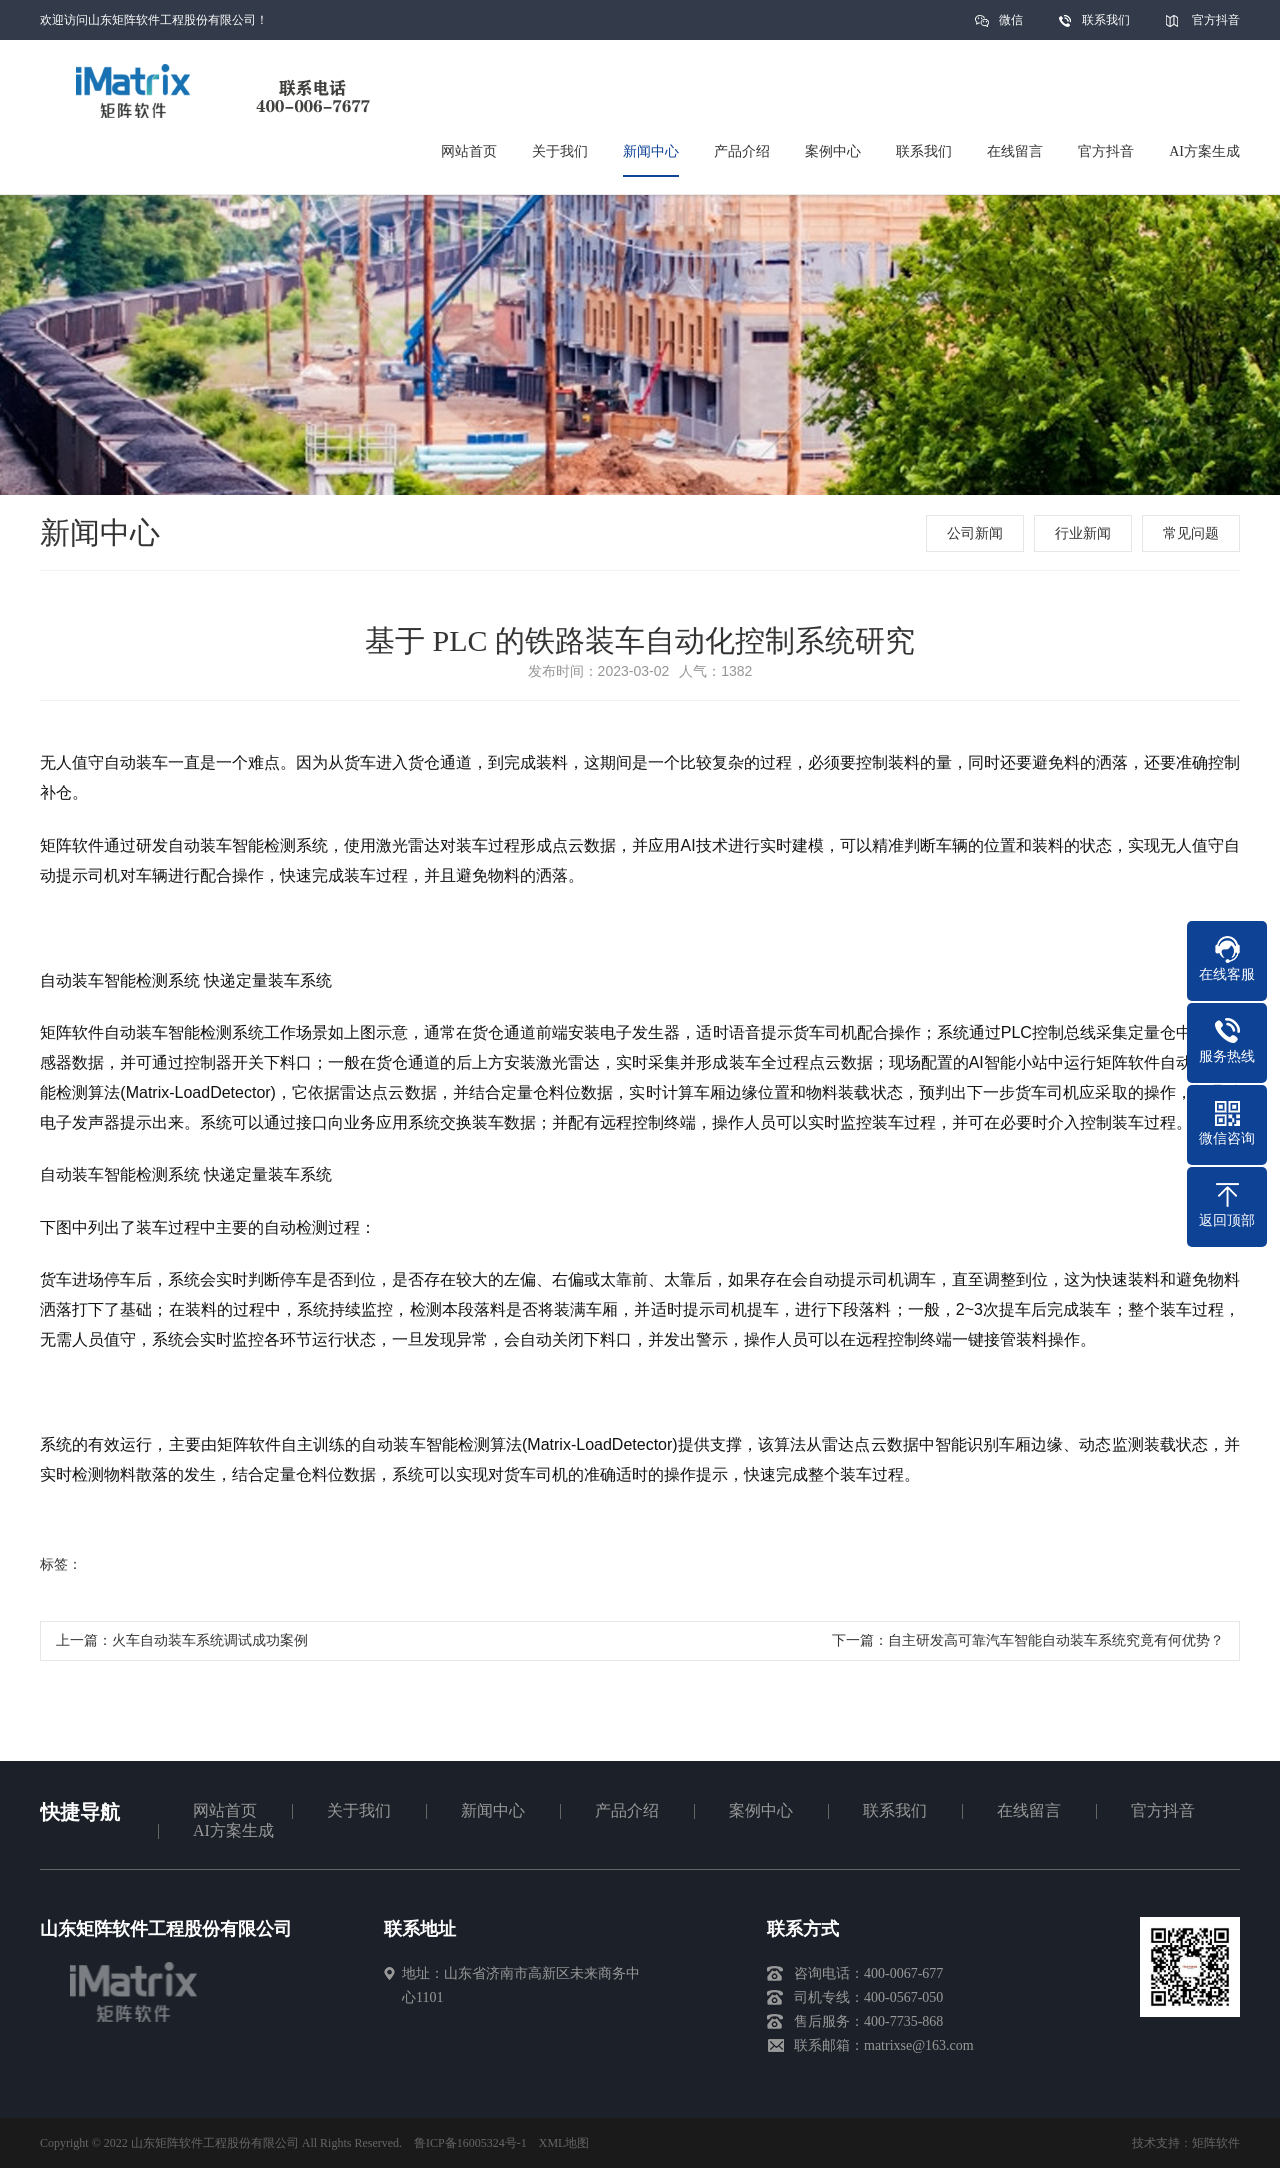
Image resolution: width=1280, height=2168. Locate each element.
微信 (1011, 26)
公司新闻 (975, 533)
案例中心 (761, 1810)
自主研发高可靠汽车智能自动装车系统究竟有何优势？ (1056, 1640)
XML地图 (564, 2143)
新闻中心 (493, 1810)
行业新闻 (1083, 533)
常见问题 (1191, 533)
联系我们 (1106, 20)
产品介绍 (627, 1810)
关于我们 (359, 1810)
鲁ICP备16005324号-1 (470, 2143)
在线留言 (1029, 1810)
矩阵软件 (1216, 2143)
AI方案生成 (233, 1830)
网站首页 (225, 1810)
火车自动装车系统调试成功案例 (210, 1640)
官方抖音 (1216, 20)
